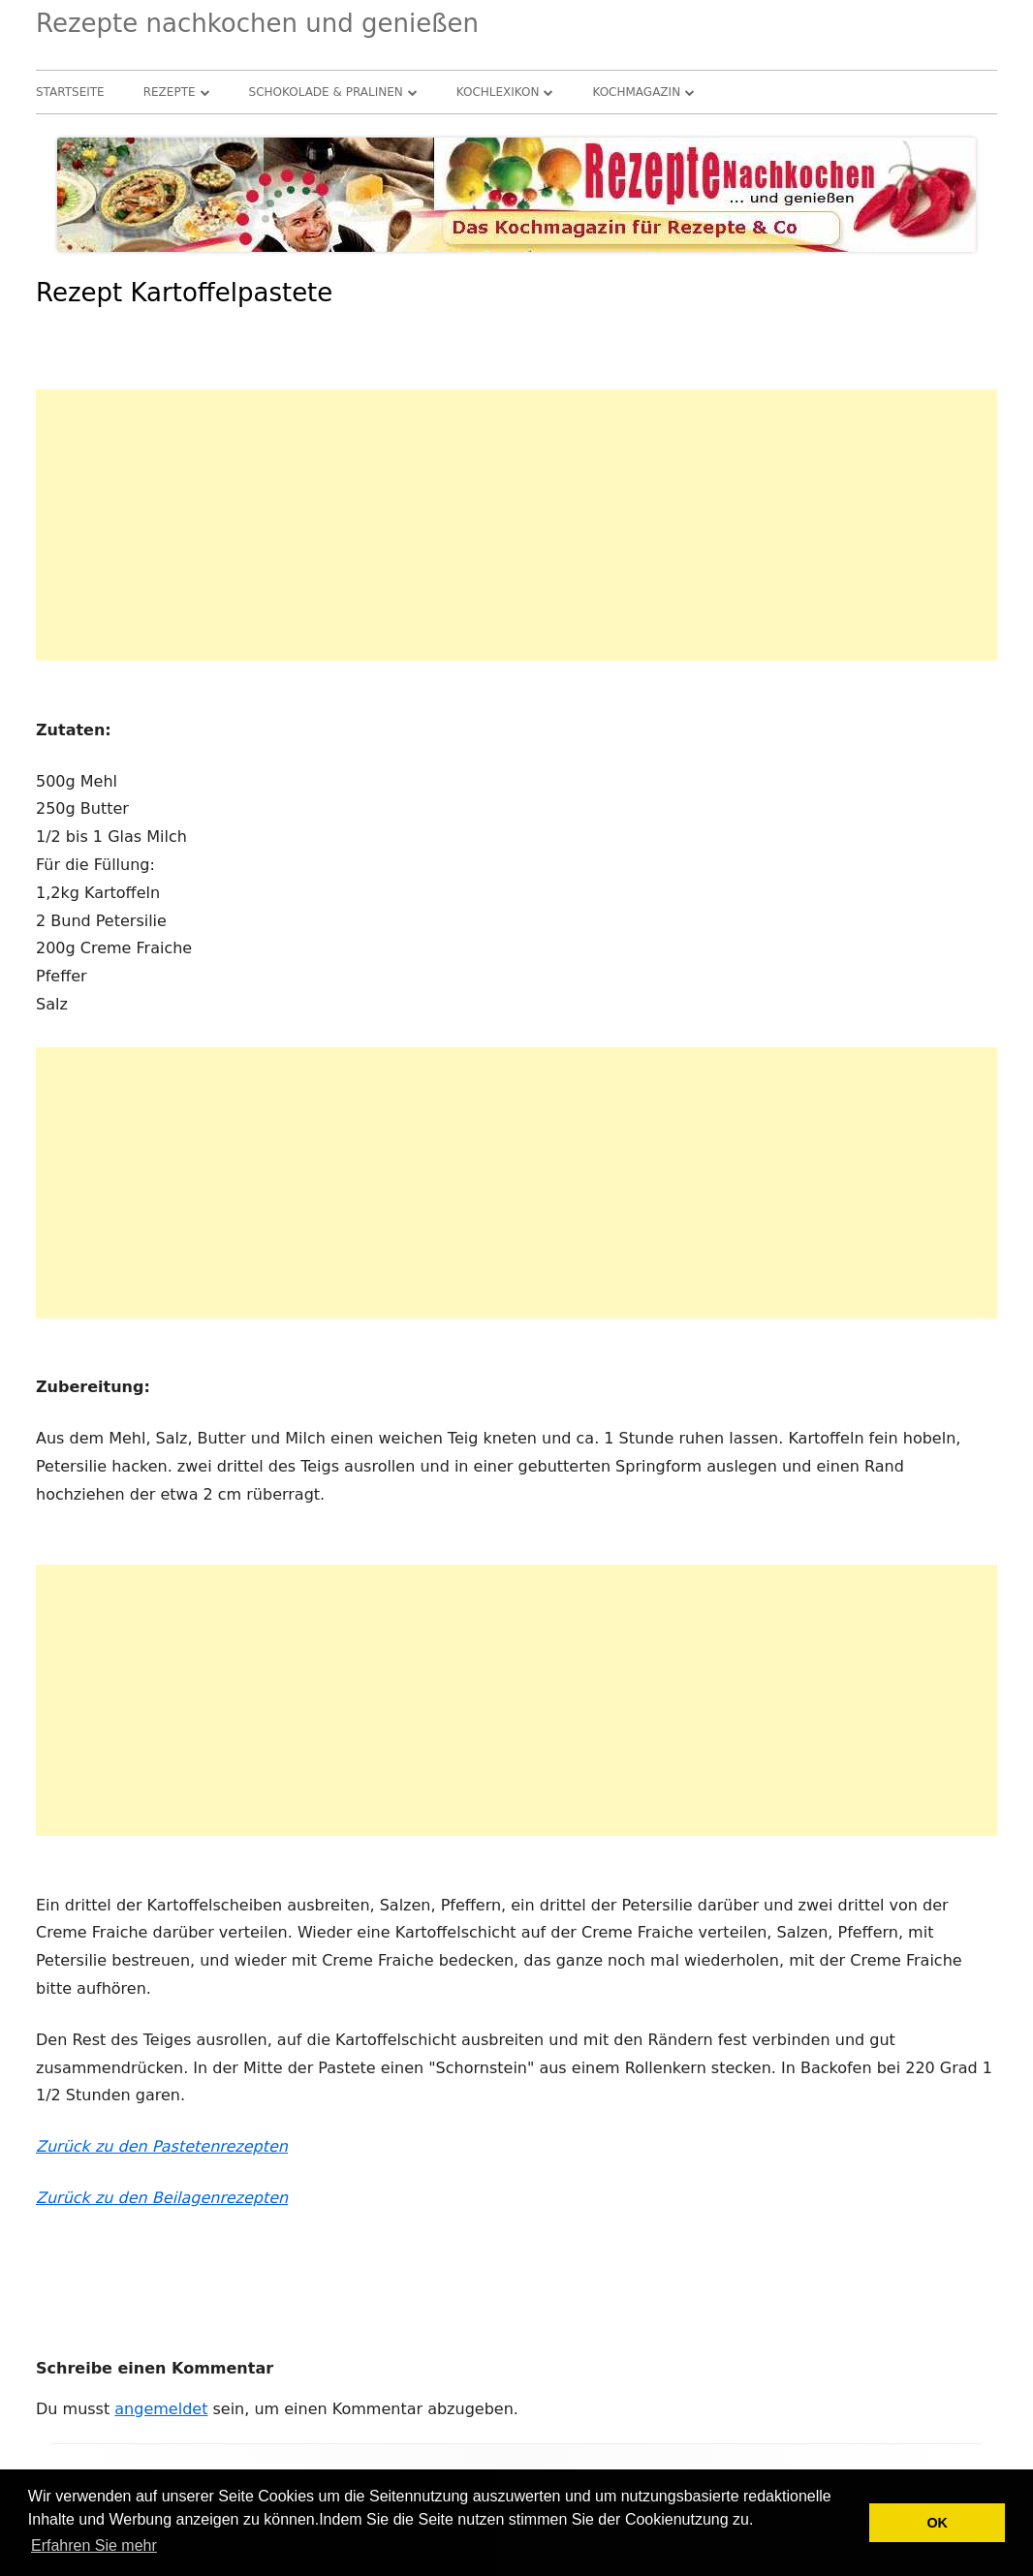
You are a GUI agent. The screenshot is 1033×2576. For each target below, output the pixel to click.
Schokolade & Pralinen (326, 92)
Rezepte (169, 92)
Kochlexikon (498, 92)
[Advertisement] (516, 525)
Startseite (70, 92)
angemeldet (160, 2409)
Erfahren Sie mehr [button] (94, 2545)
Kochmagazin (636, 92)
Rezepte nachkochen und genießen (257, 23)
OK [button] (937, 2522)
